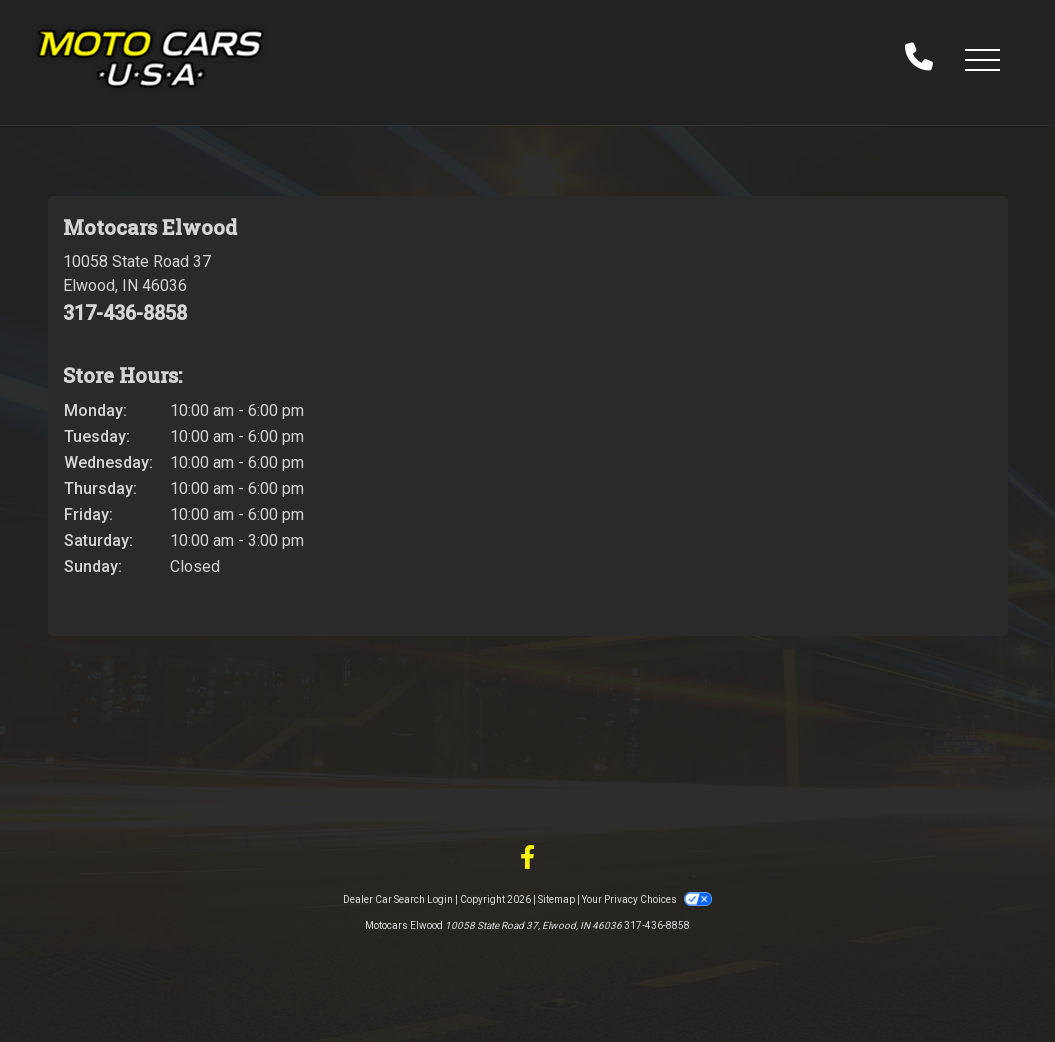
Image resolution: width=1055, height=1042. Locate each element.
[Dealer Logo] (150, 58)
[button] (982, 59)
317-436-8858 (125, 313)
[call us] (919, 59)
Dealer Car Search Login (398, 899)
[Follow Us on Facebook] (527, 858)
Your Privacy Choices (647, 899)
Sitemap (556, 899)
